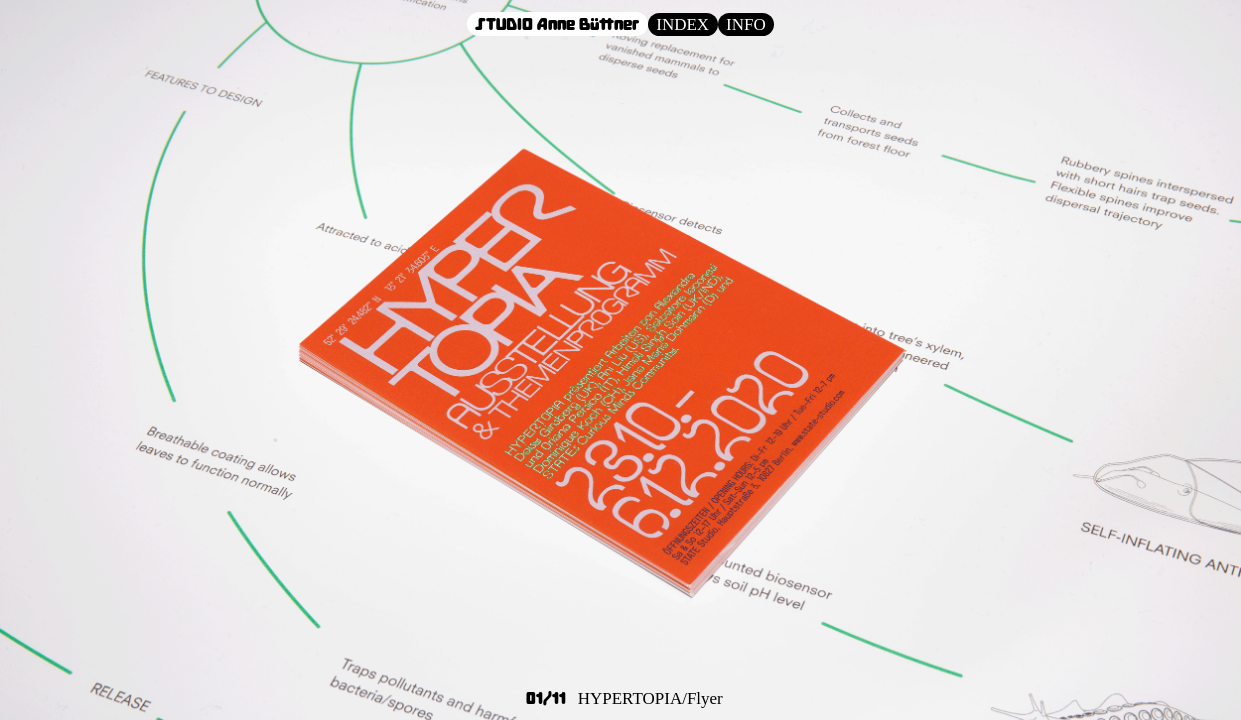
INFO (746, 24)
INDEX (682, 24)
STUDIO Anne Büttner (557, 24)
